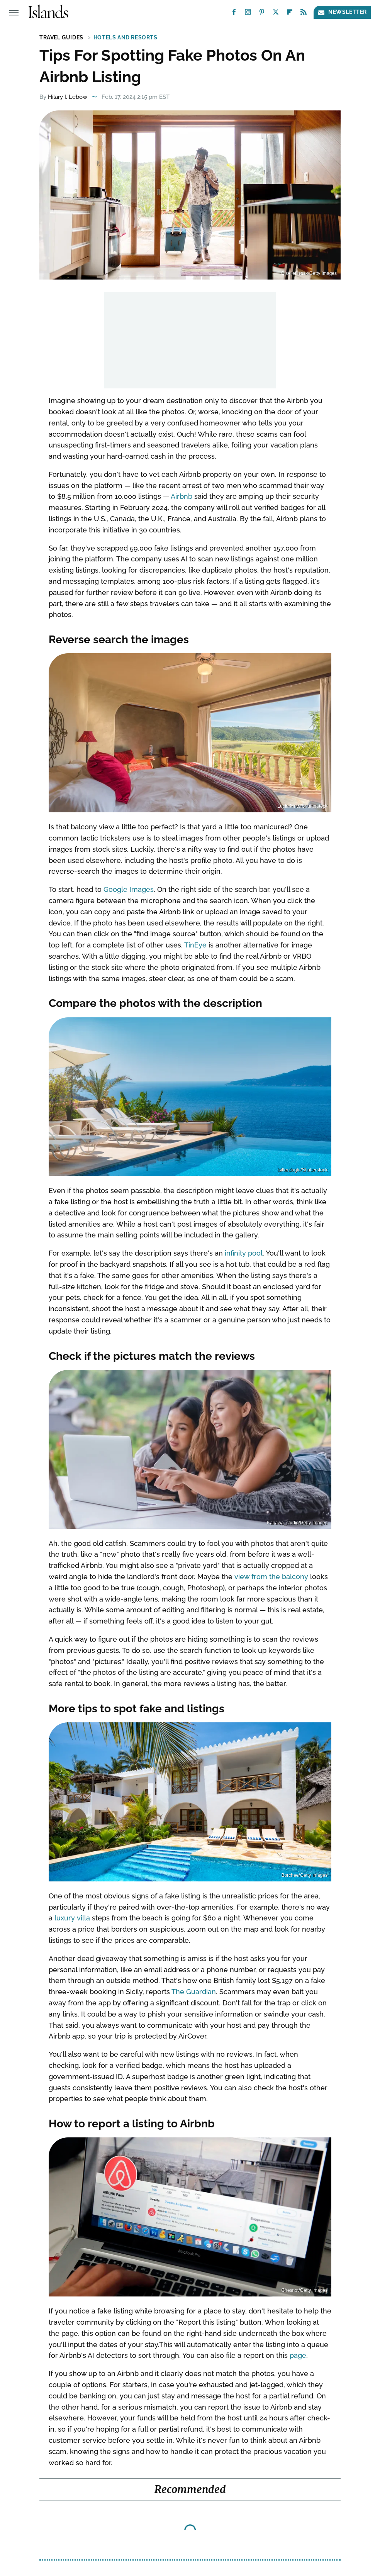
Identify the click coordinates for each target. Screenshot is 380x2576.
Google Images (128, 889)
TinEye (195, 945)
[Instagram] (248, 14)
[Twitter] (276, 14)
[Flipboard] (289, 14)
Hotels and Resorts (125, 37)
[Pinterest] (262, 14)
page (298, 2355)
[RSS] (303, 14)
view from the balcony (271, 1577)
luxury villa (72, 1918)
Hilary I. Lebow (67, 96)
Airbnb (181, 496)
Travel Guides (61, 37)
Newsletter (342, 12)
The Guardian (193, 1992)
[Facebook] (234, 14)
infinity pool (244, 1253)
